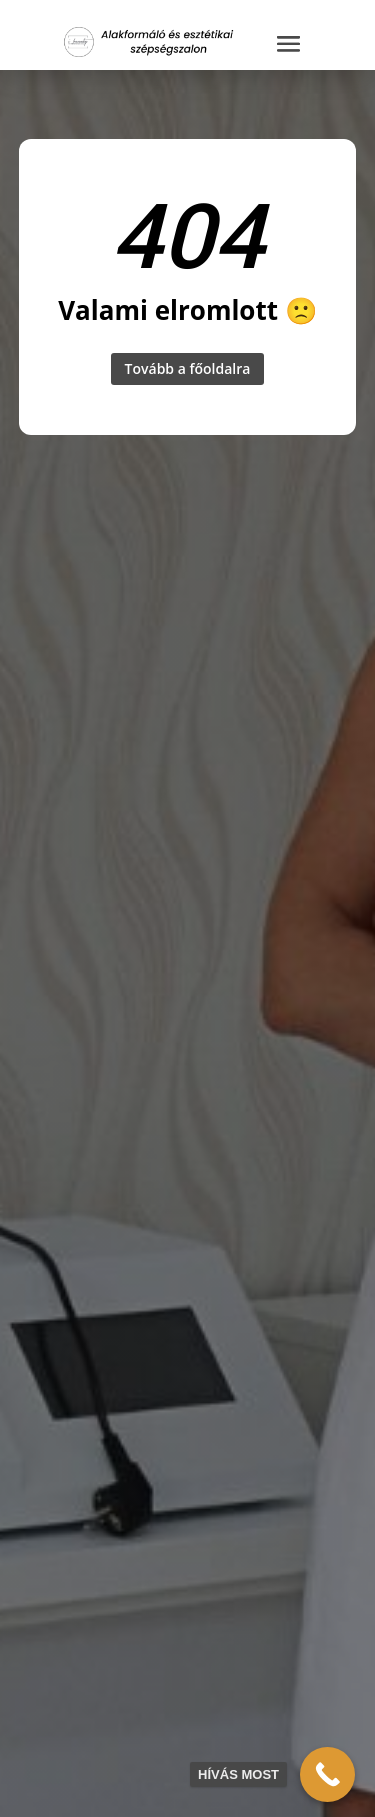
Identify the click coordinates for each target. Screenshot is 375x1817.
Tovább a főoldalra (188, 368)
